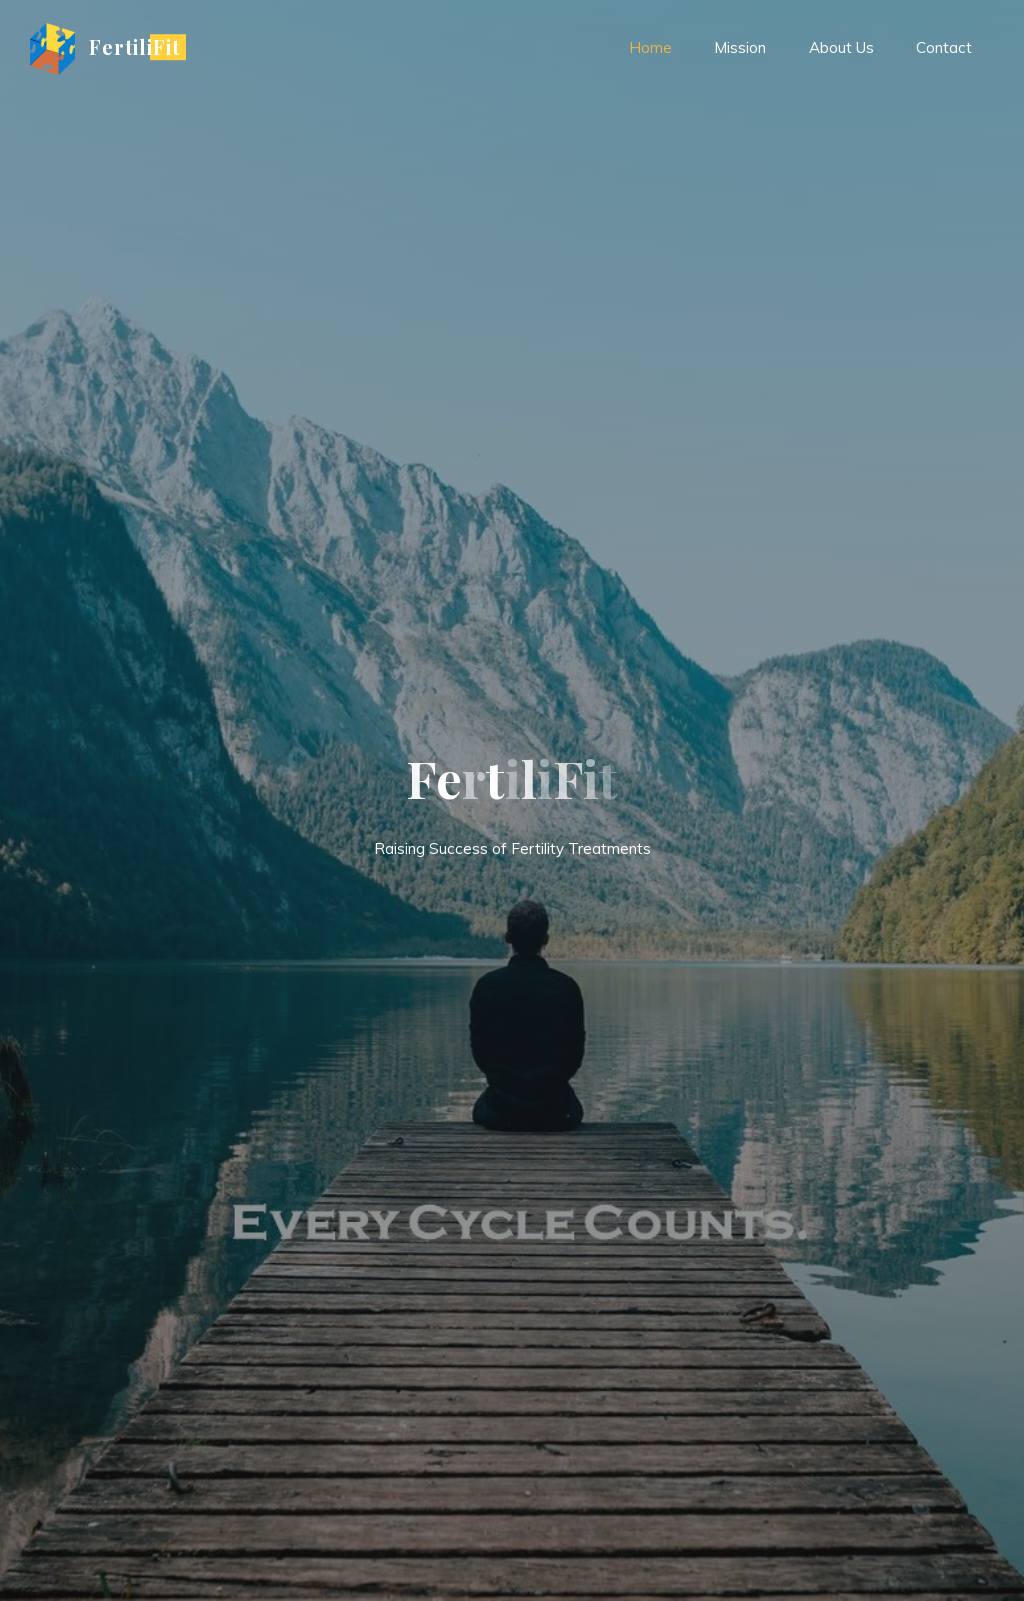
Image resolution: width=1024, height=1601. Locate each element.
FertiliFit (134, 47)
